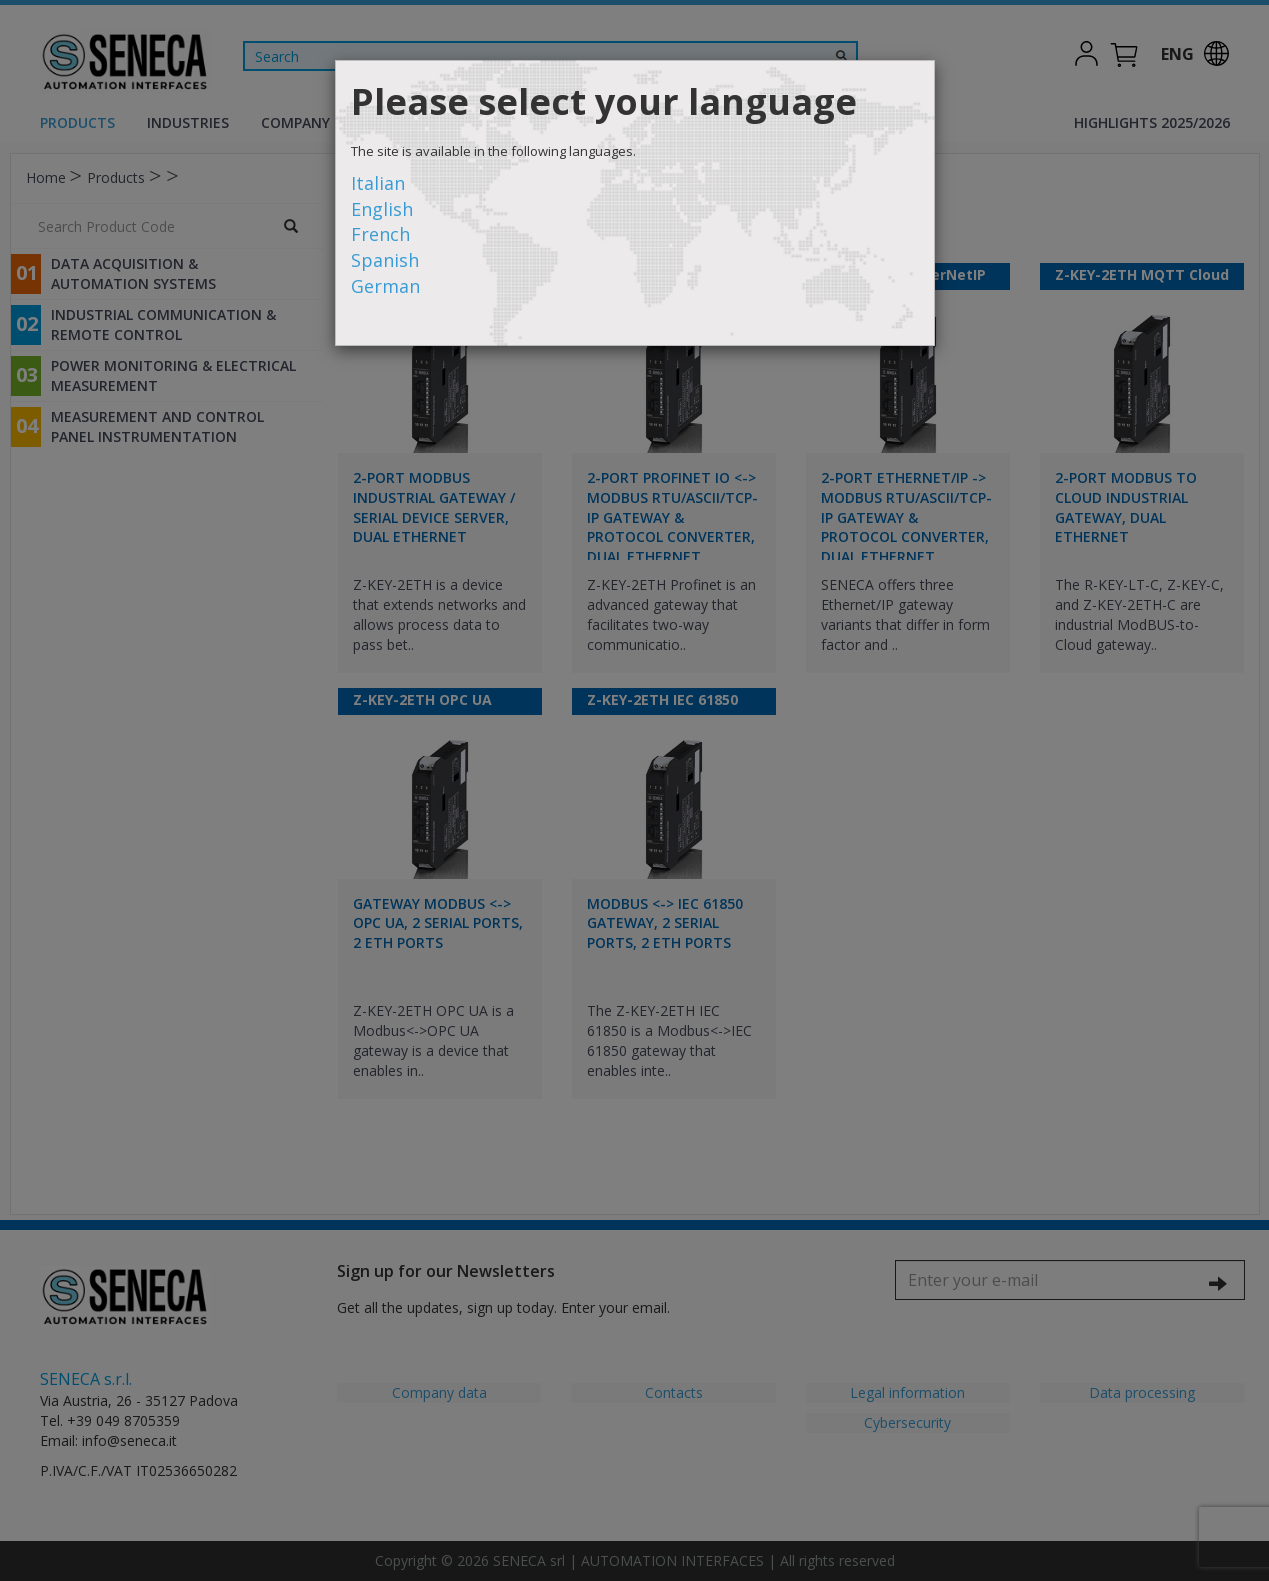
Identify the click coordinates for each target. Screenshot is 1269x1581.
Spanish (385, 260)
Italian (378, 183)
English (382, 209)
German (385, 286)
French (380, 234)
